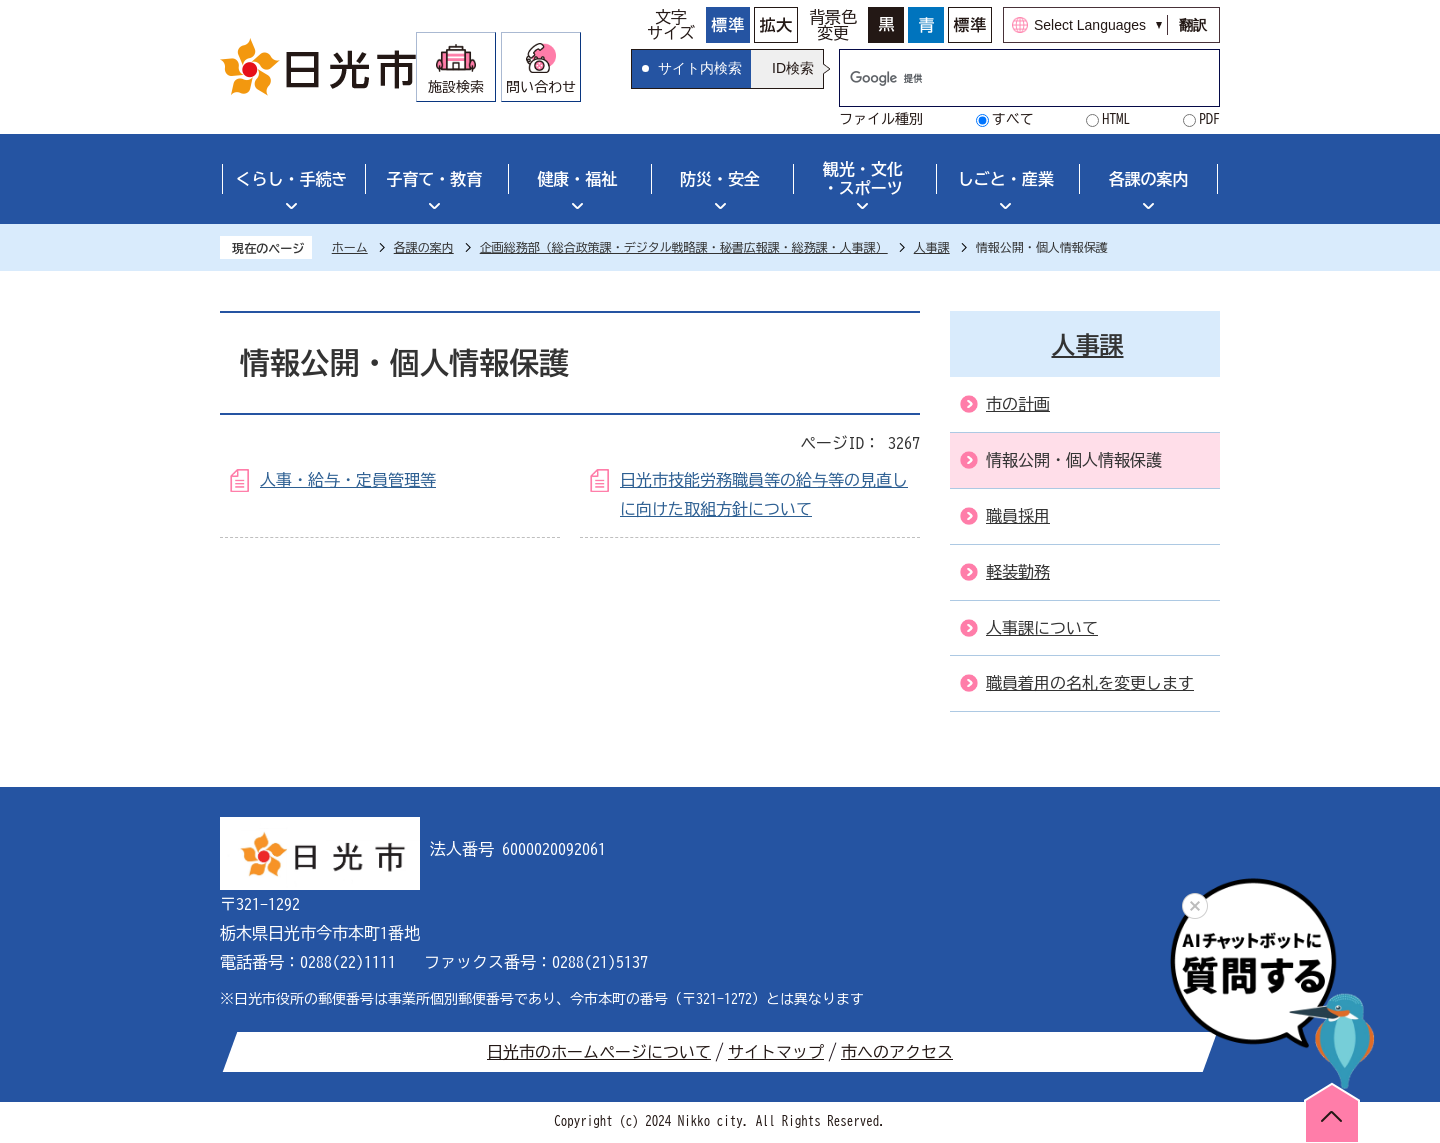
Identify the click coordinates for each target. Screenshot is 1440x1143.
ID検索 (793, 68)
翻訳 (1193, 25)
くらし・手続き (291, 179)
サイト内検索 (700, 68)
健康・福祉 (577, 179)
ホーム (350, 247)
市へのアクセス (897, 1052)
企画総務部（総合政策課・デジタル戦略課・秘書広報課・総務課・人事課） (684, 247)
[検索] (1008, 78)
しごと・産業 (1006, 179)
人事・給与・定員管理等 (348, 480)
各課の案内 (1149, 179)
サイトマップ (776, 1052)
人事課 (932, 247)
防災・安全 (720, 179)
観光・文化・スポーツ (863, 178)
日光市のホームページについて (599, 1052)
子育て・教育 (434, 179)
